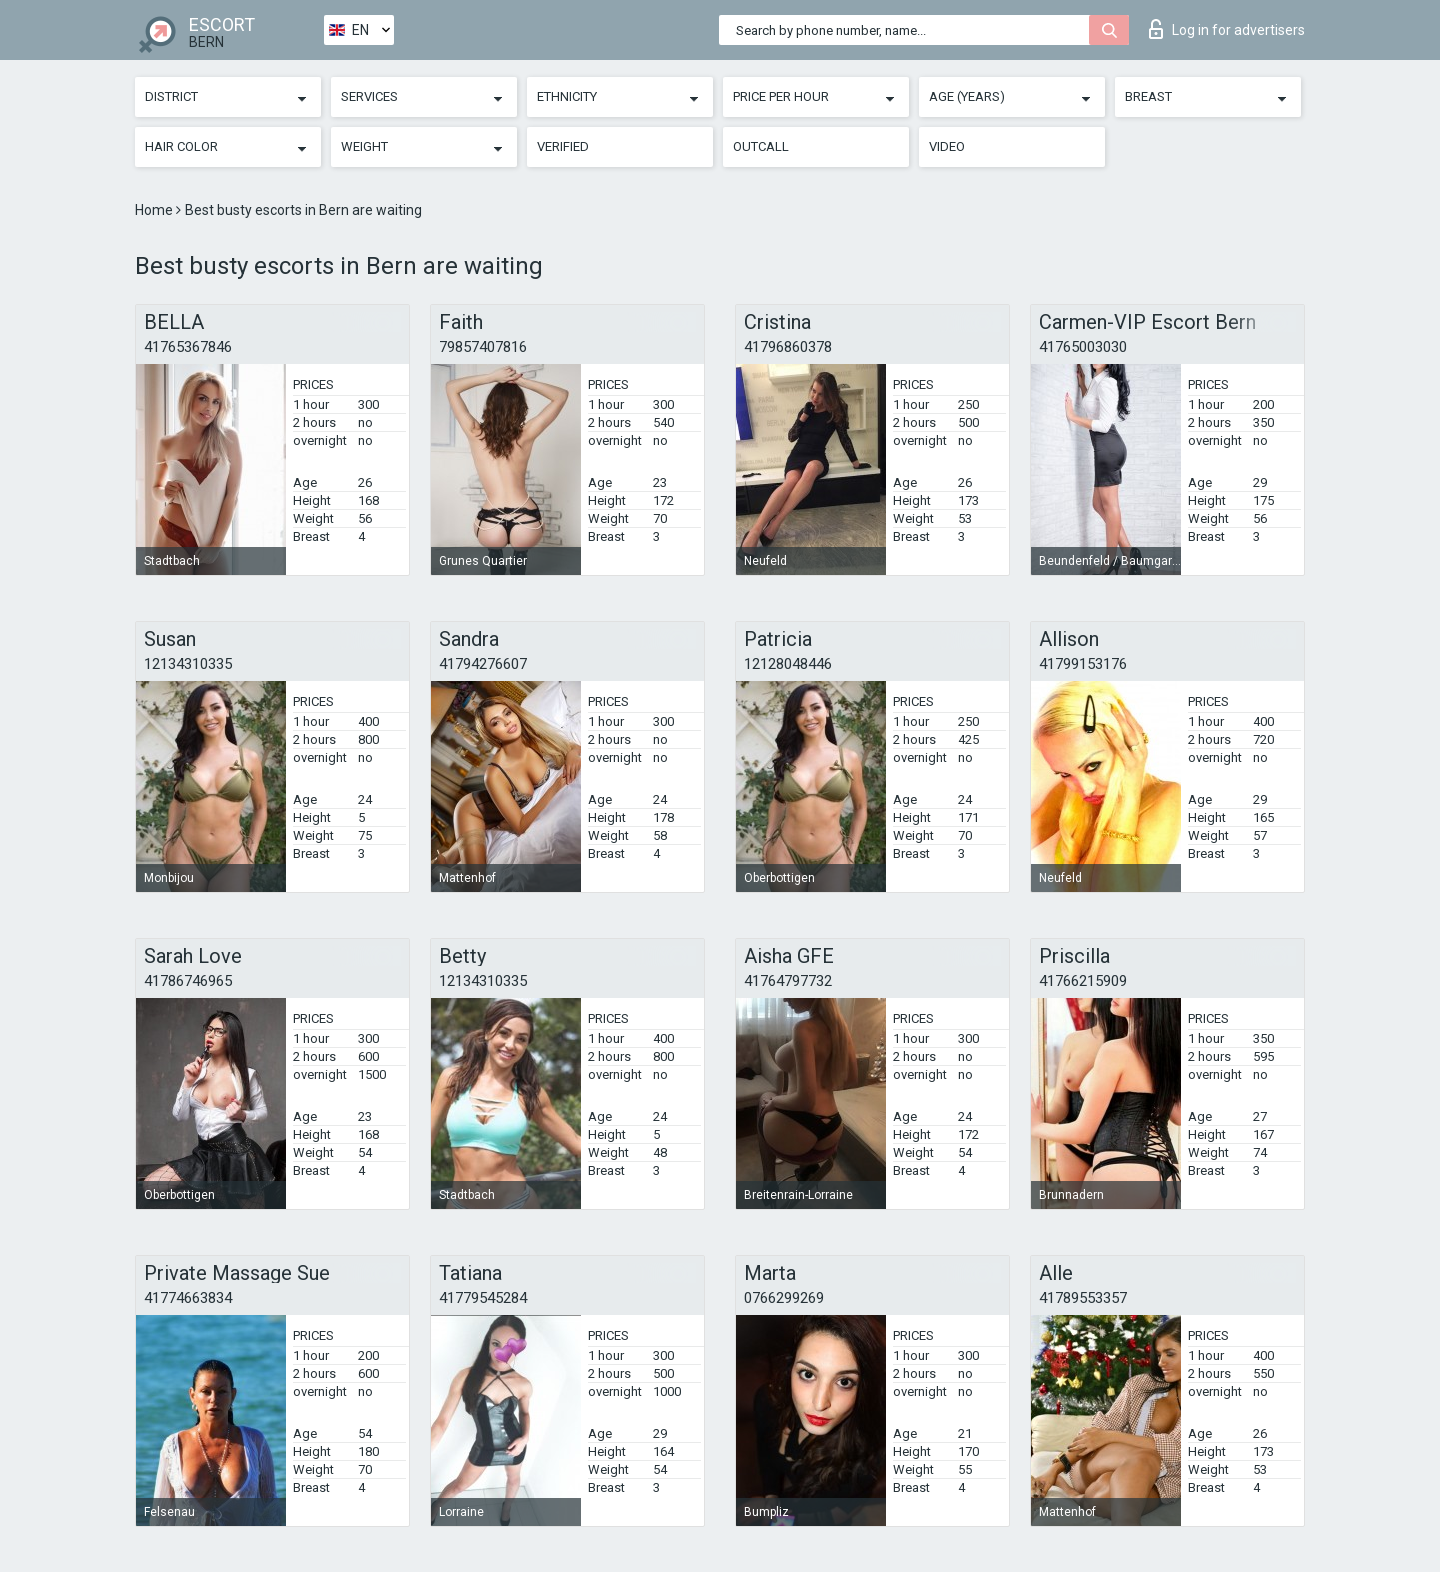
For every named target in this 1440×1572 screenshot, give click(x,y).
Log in (1227, 29)
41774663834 (188, 1298)
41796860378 (788, 347)
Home (155, 210)
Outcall (761, 146)
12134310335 (188, 664)
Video (947, 146)
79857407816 (483, 347)
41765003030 (1083, 347)
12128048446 (788, 664)
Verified (563, 146)
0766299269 (784, 1298)
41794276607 (483, 664)
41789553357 (1083, 1298)
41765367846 (188, 347)
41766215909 (1083, 981)
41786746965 (188, 981)
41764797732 (788, 981)
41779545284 (483, 1298)
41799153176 (1083, 664)
